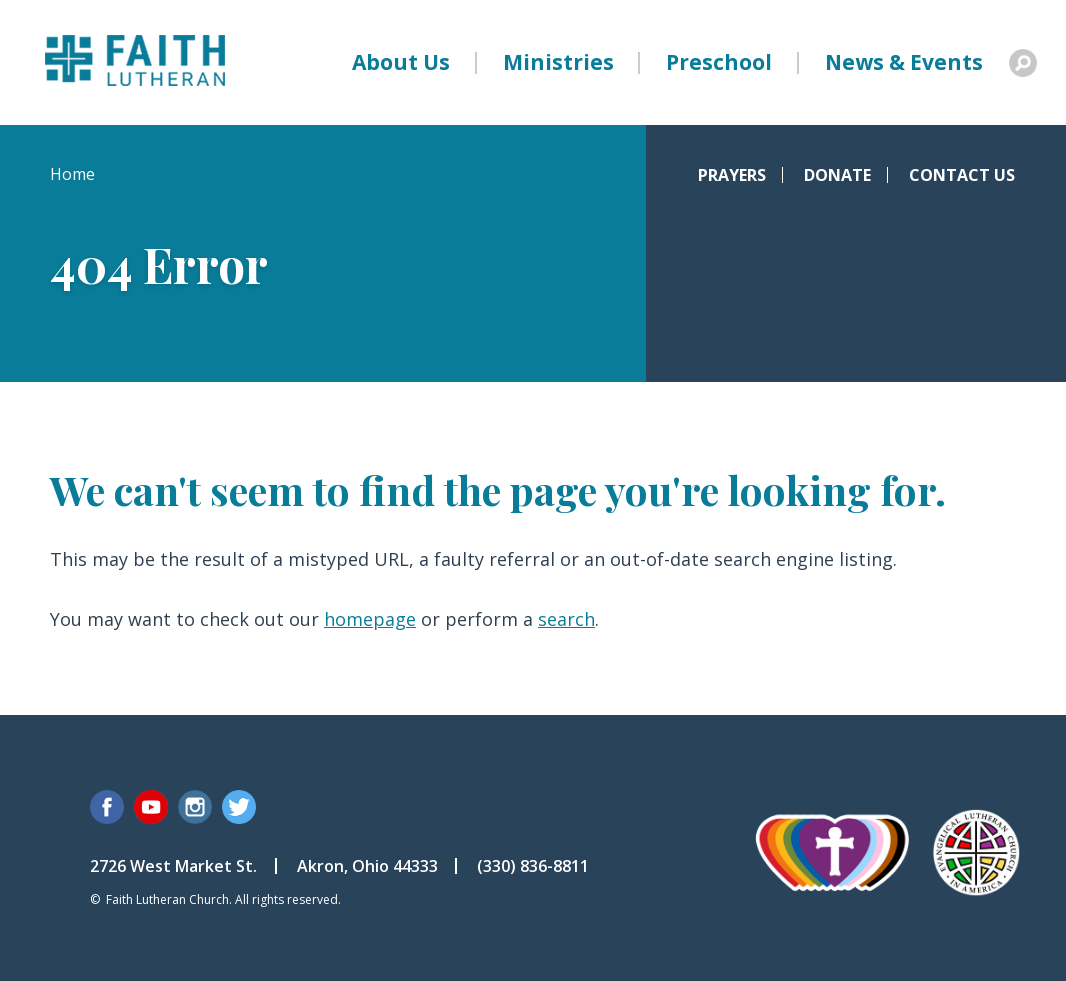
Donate (837, 175)
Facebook (107, 807)
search (566, 619)
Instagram (195, 807)
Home (72, 174)
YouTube (151, 807)
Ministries (558, 62)
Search (1023, 63)
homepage (370, 619)
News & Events (904, 62)
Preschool (719, 62)
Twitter (239, 807)
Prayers (732, 175)
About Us (401, 62)
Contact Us (962, 175)
